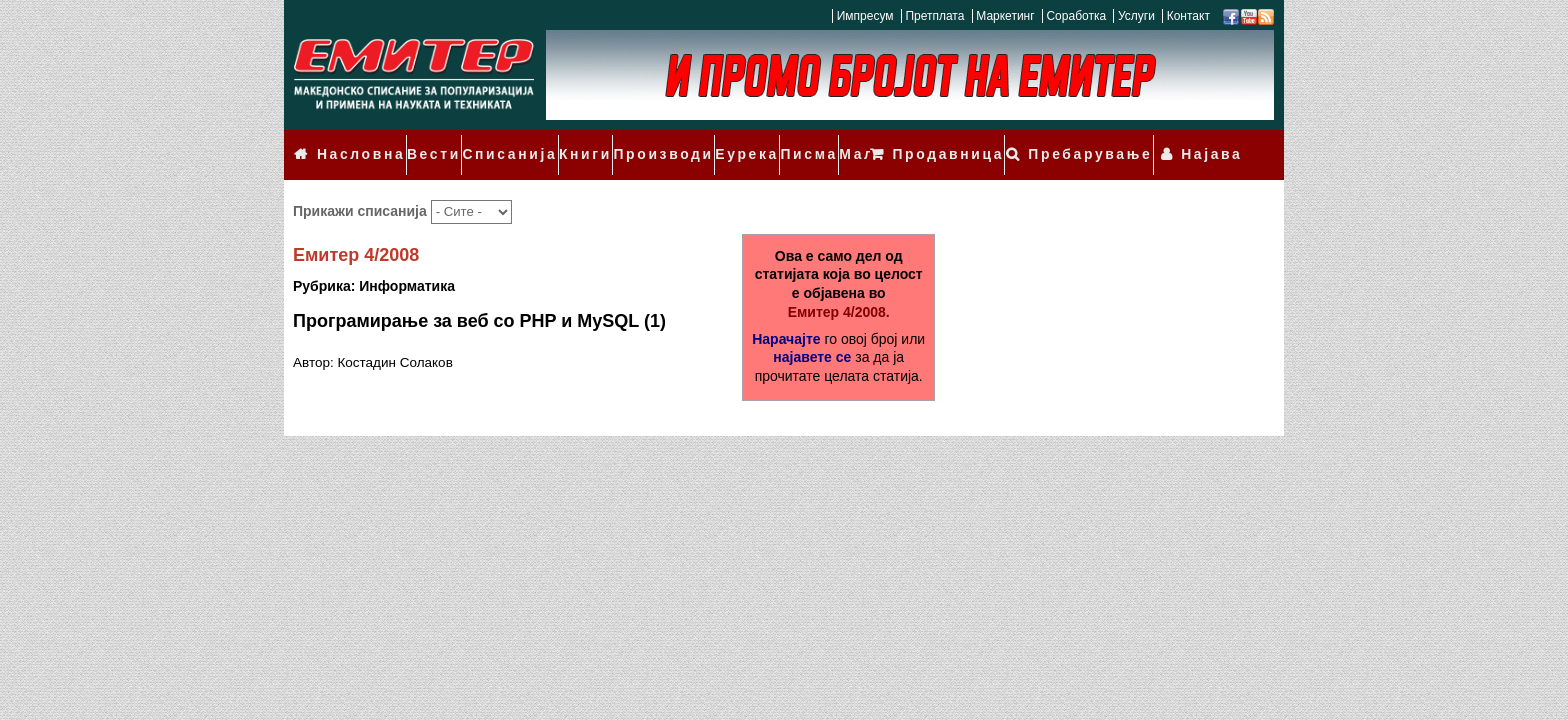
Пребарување (1112, 142)
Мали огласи (848, 142)
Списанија (492, 142)
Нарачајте (786, 312)
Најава (1218, 142)
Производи (633, 142)
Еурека (708, 142)
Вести (422, 142)
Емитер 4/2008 (356, 229)
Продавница (985, 142)
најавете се (812, 331)
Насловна (355, 142)
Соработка (1076, 16)
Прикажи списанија (362, 185)
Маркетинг (1005, 16)
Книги (561, 142)
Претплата (934, 16)
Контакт (1188, 16)
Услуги (1136, 16)
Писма (767, 142)
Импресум (865, 16)
